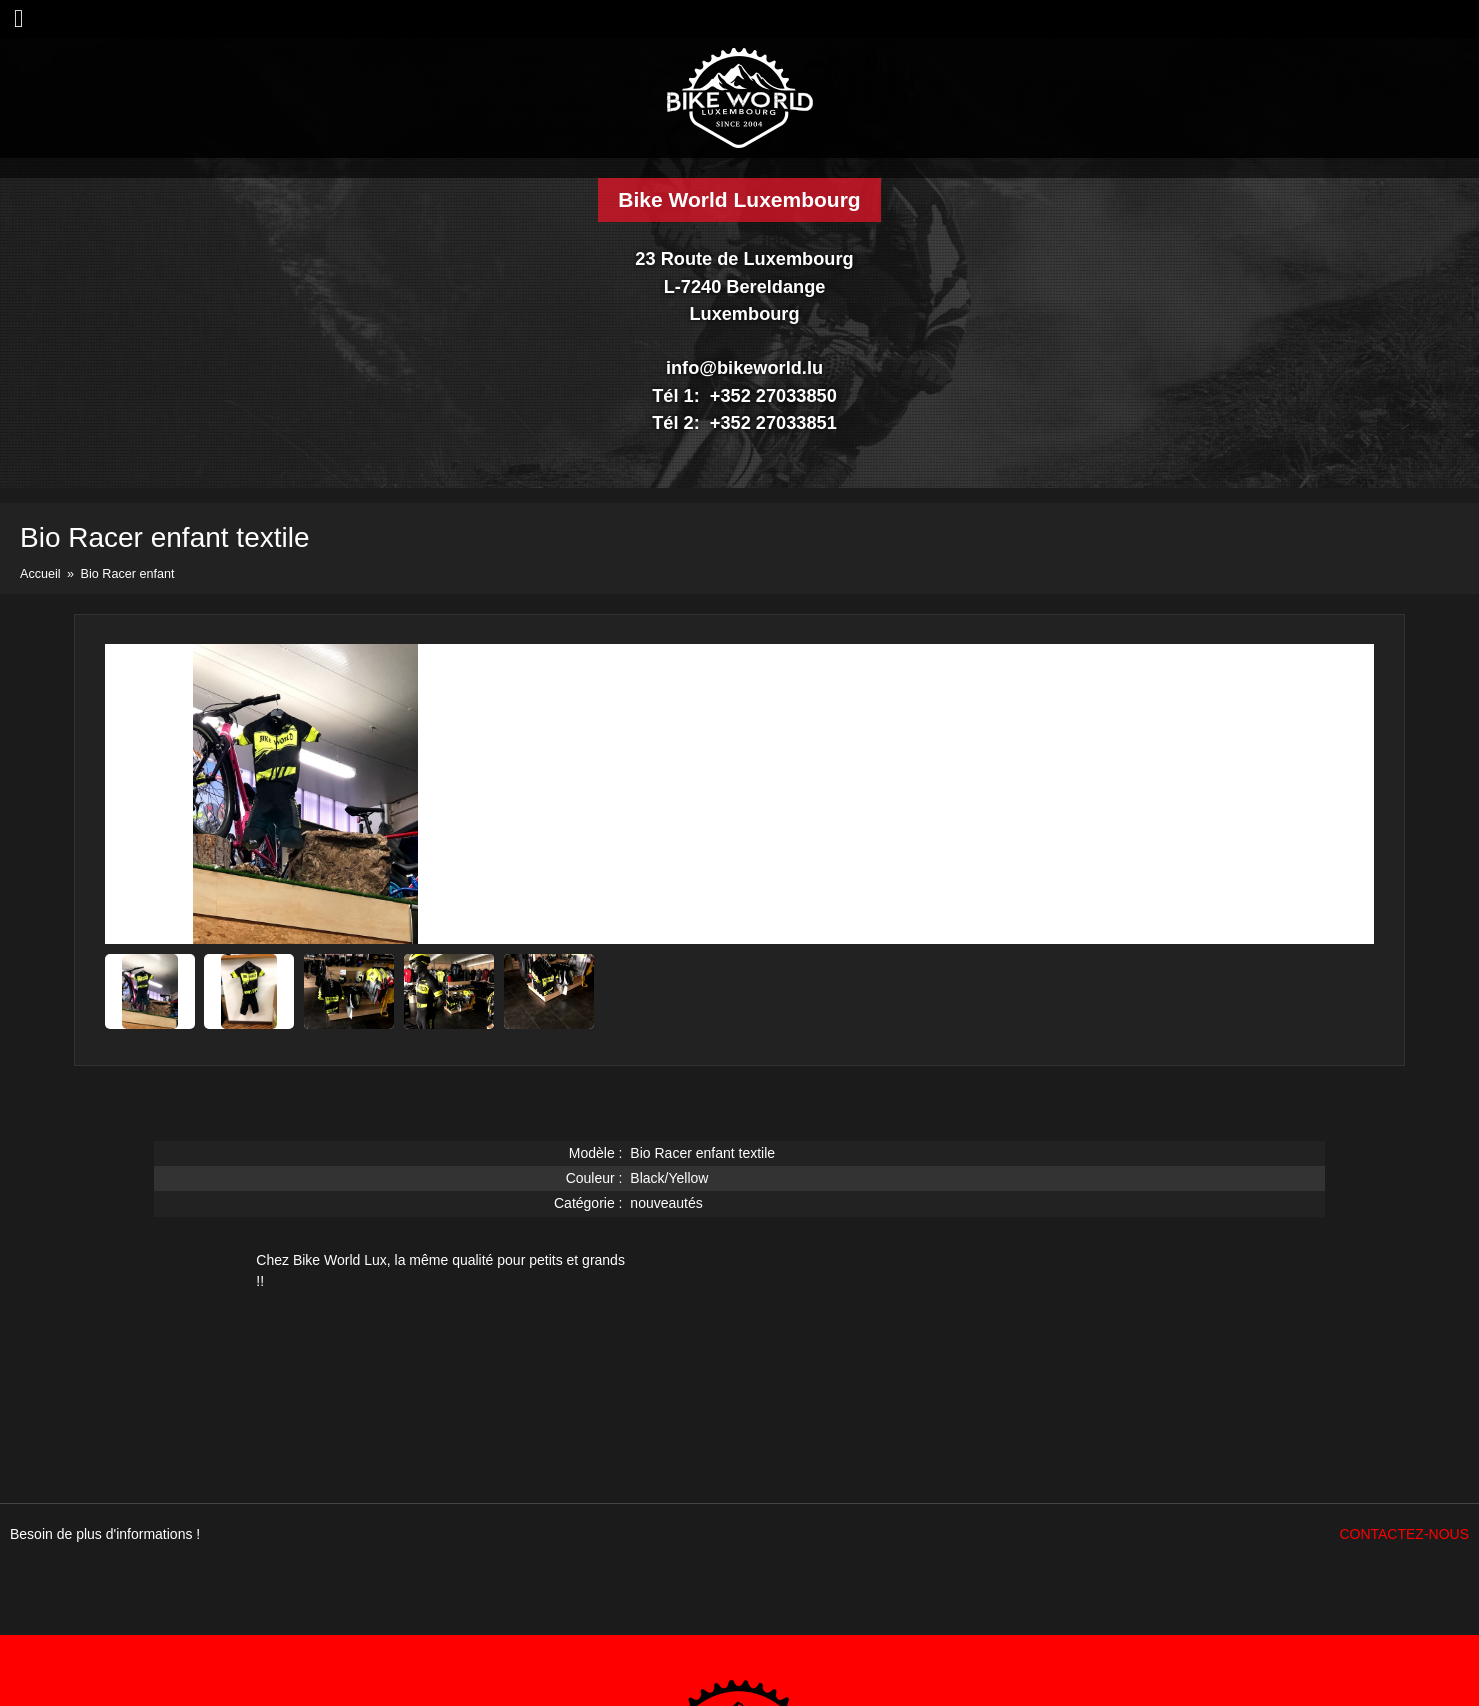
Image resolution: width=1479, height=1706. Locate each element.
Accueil (40, 574)
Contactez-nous (1404, 1534)
